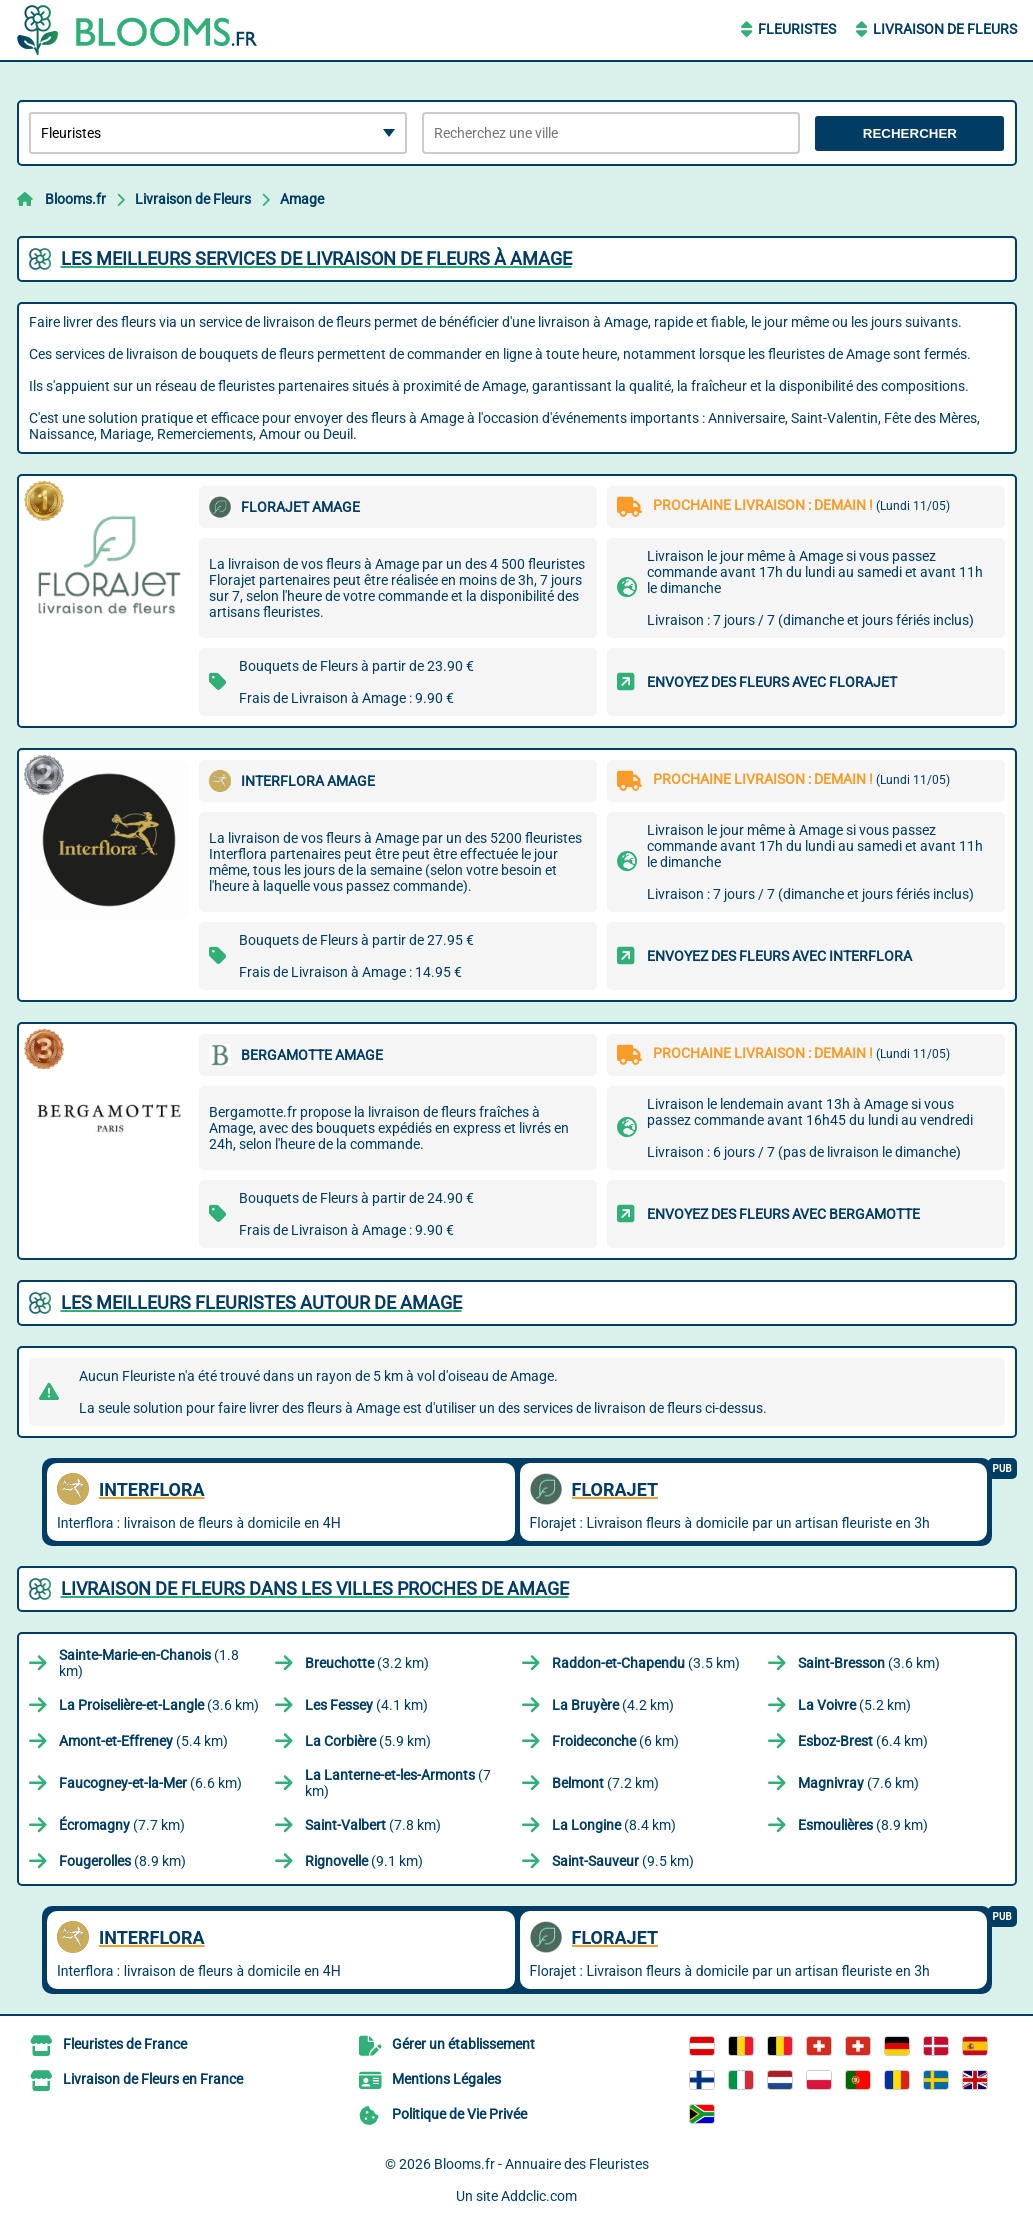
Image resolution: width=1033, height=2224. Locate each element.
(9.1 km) (364, 1861)
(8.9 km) (863, 1825)
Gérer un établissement (463, 2044)
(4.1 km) (366, 1705)
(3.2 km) (367, 1663)
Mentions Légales (446, 2079)
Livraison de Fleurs (945, 29)
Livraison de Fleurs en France (153, 2079)
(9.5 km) (623, 1861)
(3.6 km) (869, 1663)
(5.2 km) (854, 1705)
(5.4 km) (143, 1741)
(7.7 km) (122, 1825)
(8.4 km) (614, 1825)
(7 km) (398, 1783)
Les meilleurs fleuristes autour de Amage (261, 1302)
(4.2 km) (613, 1705)
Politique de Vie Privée (459, 2114)
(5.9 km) (368, 1741)
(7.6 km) (858, 1783)
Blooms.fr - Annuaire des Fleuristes (541, 2164)
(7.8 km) (373, 1825)
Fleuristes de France (125, 2044)
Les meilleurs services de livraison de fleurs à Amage (316, 258)
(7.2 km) (605, 1783)
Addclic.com (539, 2196)
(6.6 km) (150, 1783)
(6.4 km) (863, 1741)
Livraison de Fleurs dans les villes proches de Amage (315, 1588)
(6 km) (615, 1741)
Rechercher (910, 133)
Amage (302, 199)
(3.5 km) (646, 1663)
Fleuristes (797, 29)
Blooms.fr (75, 199)
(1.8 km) (149, 1663)
